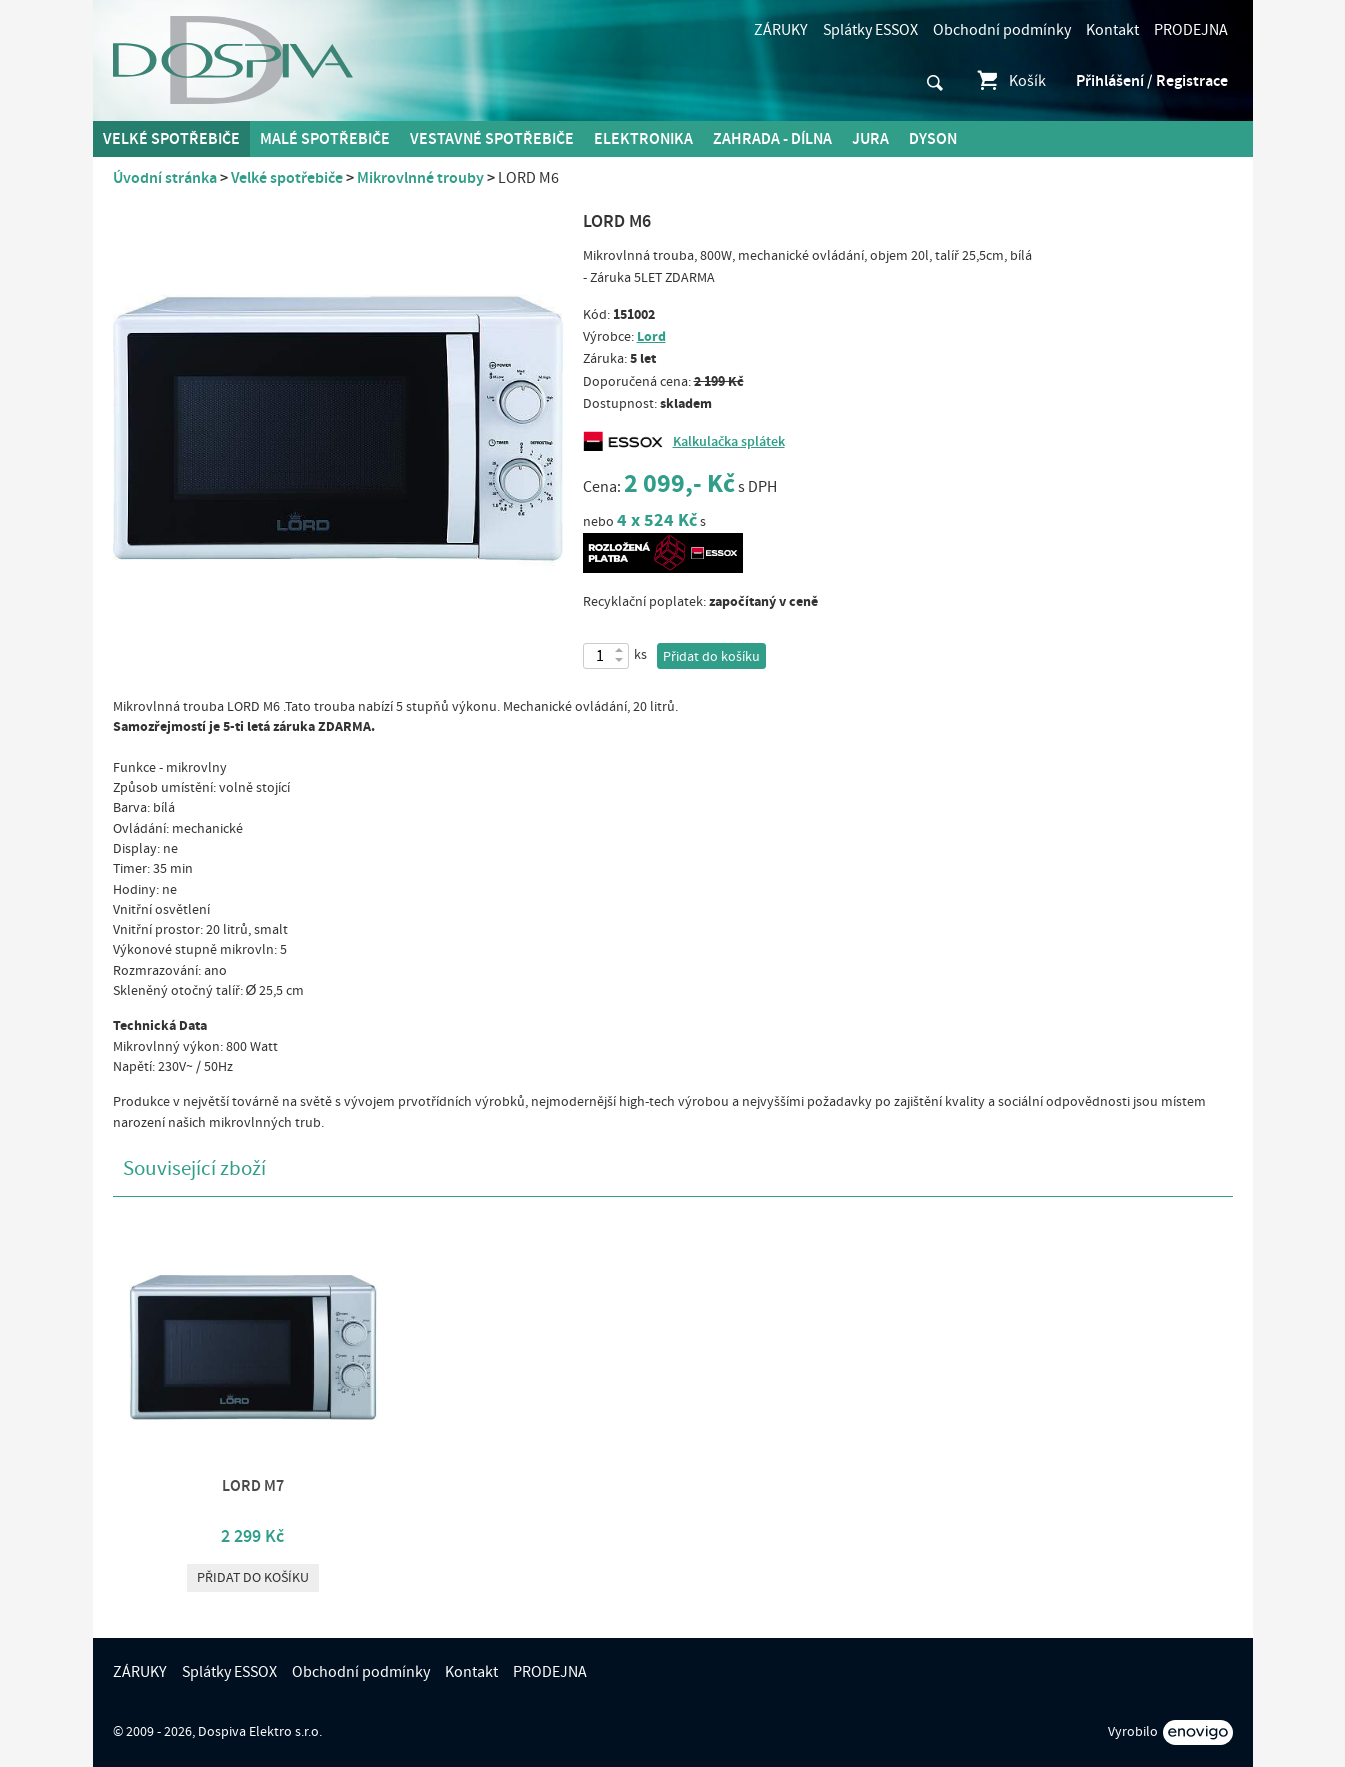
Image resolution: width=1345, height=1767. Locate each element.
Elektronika (643, 139)
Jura (870, 139)
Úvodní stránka (165, 178)
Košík (1010, 81)
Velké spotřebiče (171, 139)
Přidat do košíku (711, 657)
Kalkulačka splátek (729, 442)
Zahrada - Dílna (772, 139)
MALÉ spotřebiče (325, 139)
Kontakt (1112, 30)
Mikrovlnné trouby (420, 178)
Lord (651, 336)
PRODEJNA (1191, 30)
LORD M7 (253, 1486)
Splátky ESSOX (870, 30)
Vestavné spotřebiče (492, 139)
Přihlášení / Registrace (1152, 81)
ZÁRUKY (781, 30)
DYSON (933, 139)
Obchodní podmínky (1002, 30)
